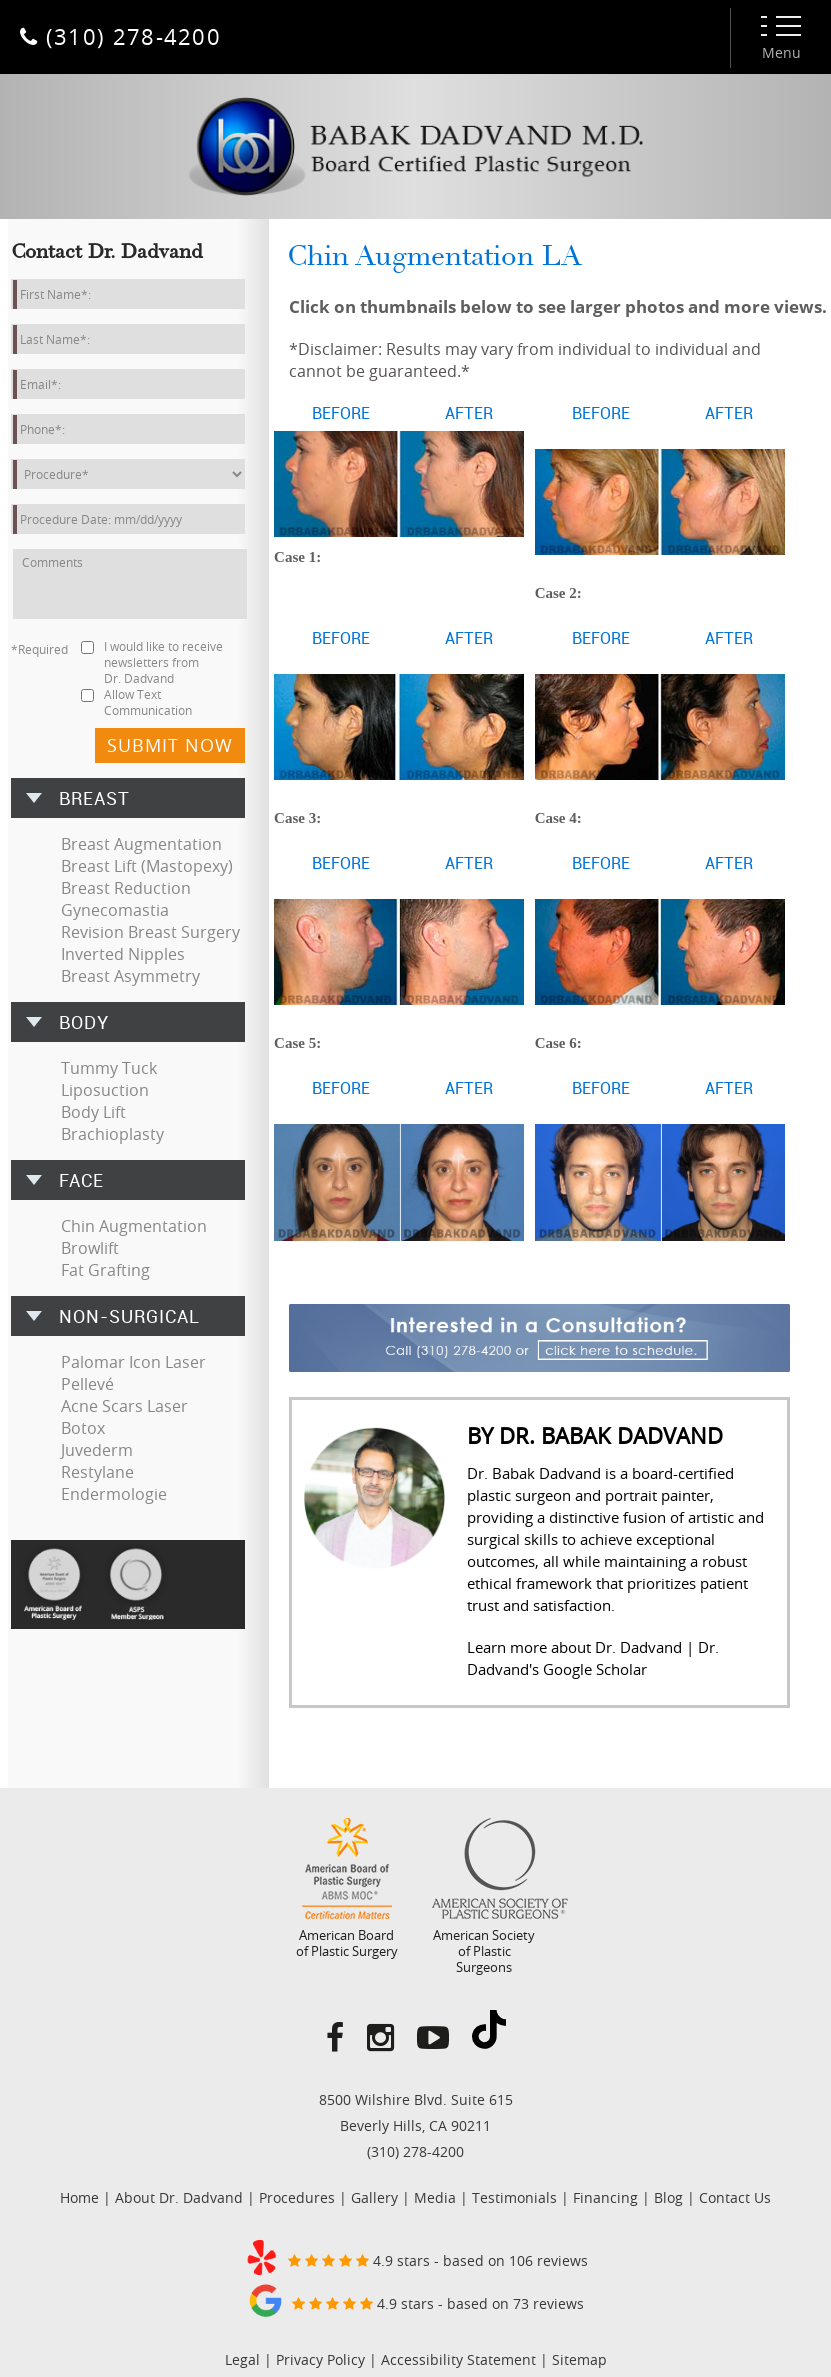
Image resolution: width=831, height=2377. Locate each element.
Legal (242, 2359)
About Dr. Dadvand (179, 2197)
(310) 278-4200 (415, 2151)
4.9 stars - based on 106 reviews (416, 2257)
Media (435, 2197)
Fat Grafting (105, 1270)
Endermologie (114, 1494)
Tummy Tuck (109, 1068)
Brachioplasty (112, 1134)
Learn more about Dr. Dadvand (574, 1647)
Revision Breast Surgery (150, 932)
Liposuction (105, 1090)
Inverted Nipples (123, 954)
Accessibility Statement (458, 2359)
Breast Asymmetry (130, 976)
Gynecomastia (115, 910)
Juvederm (97, 1450)
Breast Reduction (126, 888)
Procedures (297, 2197)
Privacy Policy (320, 2359)
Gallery (374, 2197)
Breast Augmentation (141, 844)
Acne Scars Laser (124, 1406)
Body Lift (93, 1112)
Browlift (90, 1248)
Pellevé (87, 1384)
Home (79, 2197)
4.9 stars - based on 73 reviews (416, 2300)
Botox (83, 1428)
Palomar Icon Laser (133, 1362)
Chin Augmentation (134, 1226)
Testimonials (514, 2197)
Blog (668, 2197)
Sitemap (579, 2359)
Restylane (97, 1472)
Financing (605, 2197)
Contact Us (735, 2197)
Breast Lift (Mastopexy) (147, 866)
